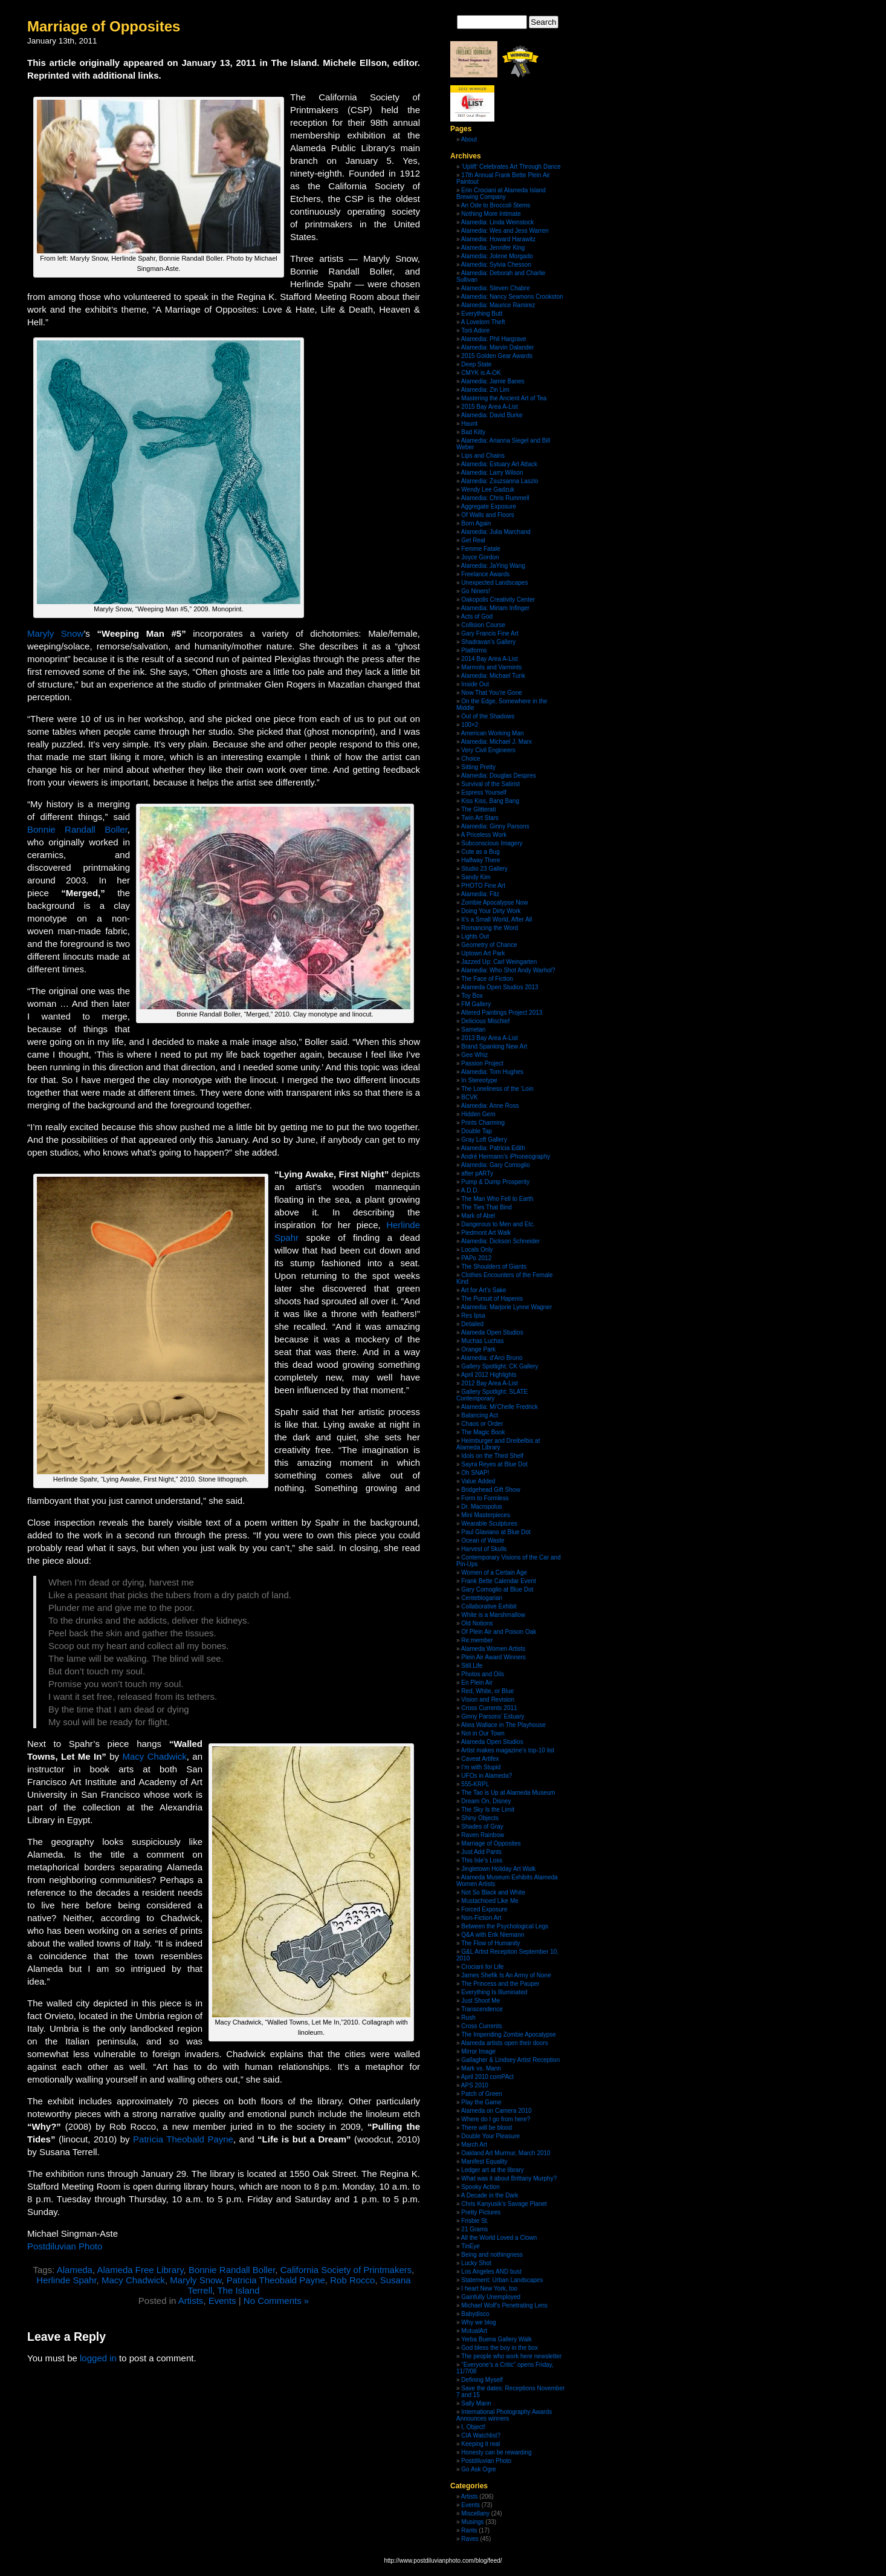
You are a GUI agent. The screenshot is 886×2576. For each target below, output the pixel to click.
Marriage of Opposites (103, 26)
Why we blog (478, 2322)
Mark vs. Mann (481, 2068)
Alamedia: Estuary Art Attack (499, 464)
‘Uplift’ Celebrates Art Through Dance (511, 166)
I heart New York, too (489, 2288)
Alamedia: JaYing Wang (493, 565)
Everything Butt (481, 313)
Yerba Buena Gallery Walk (496, 2339)
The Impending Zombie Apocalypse (508, 2034)
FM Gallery (476, 1004)
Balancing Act (479, 1415)
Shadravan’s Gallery (488, 642)
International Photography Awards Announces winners (504, 2415)
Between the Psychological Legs (504, 1926)
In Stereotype (479, 1080)
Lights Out (475, 936)
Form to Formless (484, 1498)
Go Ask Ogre (478, 2469)
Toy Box (472, 995)
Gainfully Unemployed (490, 2297)
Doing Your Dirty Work (490, 911)
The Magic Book (483, 1432)
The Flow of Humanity (490, 1943)
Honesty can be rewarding (496, 2452)
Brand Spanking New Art (494, 1046)
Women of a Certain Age (494, 1572)
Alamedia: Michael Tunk (493, 675)
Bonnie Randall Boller (77, 829)
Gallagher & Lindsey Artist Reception (510, 2060)
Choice (470, 758)
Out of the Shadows (487, 716)
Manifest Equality (484, 2161)
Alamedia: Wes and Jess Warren (505, 230)
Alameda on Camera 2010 (496, 2110)
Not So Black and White (493, 1892)
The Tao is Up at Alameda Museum (508, 1792)
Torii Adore (475, 330)
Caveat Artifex (480, 1758)
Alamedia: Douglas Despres (498, 775)
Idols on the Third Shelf (492, 1455)
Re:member (477, 1640)
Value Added (478, 1481)
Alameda (74, 2270)
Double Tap (476, 1131)
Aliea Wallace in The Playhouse (503, 1725)
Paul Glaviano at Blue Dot (496, 1532)
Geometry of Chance (489, 945)
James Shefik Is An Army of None (506, 1975)
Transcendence (482, 2009)
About (469, 139)
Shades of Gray (482, 1826)
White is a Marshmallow (493, 1615)
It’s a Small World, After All (496, 919)
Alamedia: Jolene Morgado (497, 256)
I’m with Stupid (480, 1767)
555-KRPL (475, 1784)
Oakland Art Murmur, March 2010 (505, 2153)
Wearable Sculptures (489, 1523)
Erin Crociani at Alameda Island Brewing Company (501, 193)
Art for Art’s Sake (483, 1290)
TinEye (470, 2246)
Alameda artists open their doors (504, 2043)
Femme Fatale (480, 548)
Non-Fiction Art (481, 1917)
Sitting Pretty (478, 767)
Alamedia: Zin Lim (485, 389)
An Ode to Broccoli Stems (496, 205)
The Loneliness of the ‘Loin (497, 1088)
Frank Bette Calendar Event (498, 1581)
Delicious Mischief (485, 1021)
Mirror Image (478, 2051)
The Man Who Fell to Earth (497, 1198)
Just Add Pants (481, 1852)
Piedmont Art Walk (486, 1232)
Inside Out (475, 684)
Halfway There (480, 860)
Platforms (474, 650)
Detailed (472, 1324)
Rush (468, 2017)
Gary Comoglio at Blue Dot (497, 1589)
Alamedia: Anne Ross (490, 1105)
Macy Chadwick (155, 1756)
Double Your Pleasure (490, 2136)
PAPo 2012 (476, 1258)
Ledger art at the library (492, 2170)
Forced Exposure (484, 1909)
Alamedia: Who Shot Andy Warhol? (508, 970)
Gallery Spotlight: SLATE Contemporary (492, 1395)
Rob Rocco (352, 2280)
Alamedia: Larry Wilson (492, 472)
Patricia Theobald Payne (183, 2139)
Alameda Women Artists (493, 1648)
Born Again (476, 523)
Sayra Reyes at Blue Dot (494, 1464)
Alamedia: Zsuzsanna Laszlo (499, 481)
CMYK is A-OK (481, 372)
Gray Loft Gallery (484, 1139)
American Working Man (492, 733)
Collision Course (483, 625)
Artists (191, 2300)
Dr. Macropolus (481, 1506)
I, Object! (473, 2427)
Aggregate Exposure (488, 506)
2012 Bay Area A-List (489, 1383)
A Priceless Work (483, 834)
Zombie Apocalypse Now (494, 902)
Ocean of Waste (482, 1540)
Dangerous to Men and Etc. (498, 1224)
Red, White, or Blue (487, 1691)
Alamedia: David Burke (492, 415)
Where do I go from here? (495, 2119)
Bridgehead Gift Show (490, 1489)
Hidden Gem (478, 1114)
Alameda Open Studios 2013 (499, 987)
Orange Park (478, 1349)
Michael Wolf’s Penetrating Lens (504, 2305)
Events (222, 2300)
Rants (469, 2530)
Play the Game (481, 2102)
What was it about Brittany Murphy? (509, 2178)
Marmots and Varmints (491, 667)
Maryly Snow (55, 633)
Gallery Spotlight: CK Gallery (499, 1366)
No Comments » (276, 2300)
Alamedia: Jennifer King (493, 247)
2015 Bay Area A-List (489, 406)
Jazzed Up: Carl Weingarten (499, 961)
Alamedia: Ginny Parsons (495, 826)
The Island (238, 2290)
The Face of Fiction (487, 978)
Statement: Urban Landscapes (502, 2280)
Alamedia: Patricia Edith (493, 1148)
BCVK (469, 1097)
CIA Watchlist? (480, 2435)
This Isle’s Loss (481, 1860)
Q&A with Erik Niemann (492, 1934)
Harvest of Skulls (483, 1549)
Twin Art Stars (480, 818)
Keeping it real (480, 2444)
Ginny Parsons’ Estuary (492, 1716)
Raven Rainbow (482, 1835)
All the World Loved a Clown (499, 2237)
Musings (472, 2522)
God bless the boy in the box (499, 2347)
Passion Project (482, 1063)
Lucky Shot (476, 2263)
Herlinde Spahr (66, 2280)
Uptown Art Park (483, 953)
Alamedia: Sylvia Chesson (496, 264)
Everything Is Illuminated (494, 1992)
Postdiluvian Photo (64, 2246)
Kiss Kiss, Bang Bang (490, 801)
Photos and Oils (482, 1674)
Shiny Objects (480, 1818)
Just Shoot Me (480, 2000)
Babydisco (475, 2314)
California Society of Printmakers (346, 2270)
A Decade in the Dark (490, 2195)
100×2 (469, 724)
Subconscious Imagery (491, 843)
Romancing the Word (489, 928)
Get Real (473, 540)
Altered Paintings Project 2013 (502, 1012)
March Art (474, 2144)
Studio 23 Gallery (484, 868)
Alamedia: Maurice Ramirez (498, 305)
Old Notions (477, 1623)
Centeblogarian (481, 1598)
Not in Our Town (483, 1733)
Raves (469, 2538)
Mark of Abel (478, 1215)
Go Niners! (475, 591)
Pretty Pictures (480, 2212)
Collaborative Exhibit (488, 1606)
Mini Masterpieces (485, 1515)
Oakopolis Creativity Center (498, 599)
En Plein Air (477, 1682)
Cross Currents (481, 2026)
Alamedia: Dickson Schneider (500, 1241)
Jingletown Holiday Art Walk (498, 1868)
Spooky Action (480, 2187)
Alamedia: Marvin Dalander (497, 347)
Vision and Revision (487, 1699)
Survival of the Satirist (490, 784)
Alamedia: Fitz (480, 894)
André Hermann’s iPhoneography (506, 1156)
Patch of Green (481, 2093)
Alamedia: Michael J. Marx (496, 741)
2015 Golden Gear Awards (496, 356)
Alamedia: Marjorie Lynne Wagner (506, 1307)
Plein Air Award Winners (493, 1657)
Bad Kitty (473, 432)
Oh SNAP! (475, 1472)
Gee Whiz (474, 1055)
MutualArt (474, 2330)
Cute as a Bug (480, 851)
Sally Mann (476, 2403)
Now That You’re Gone (491, 692)
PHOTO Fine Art (483, 885)
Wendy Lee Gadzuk (487, 489)
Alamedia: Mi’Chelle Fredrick (499, 1406)
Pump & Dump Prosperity (495, 1182)
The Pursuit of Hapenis (492, 1298)
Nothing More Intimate (490, 213)
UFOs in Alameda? (486, 1775)
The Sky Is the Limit (487, 1809)
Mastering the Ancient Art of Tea (503, 398)
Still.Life (471, 1665)
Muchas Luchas (482, 1341)
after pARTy (477, 1173)
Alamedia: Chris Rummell (495, 498)
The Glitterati (478, 809)
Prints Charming (483, 1122)
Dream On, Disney (486, 1801)
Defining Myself (481, 2379)
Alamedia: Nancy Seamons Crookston (512, 296)
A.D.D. (470, 1190)
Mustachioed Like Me (490, 1901)
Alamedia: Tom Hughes (492, 1071)
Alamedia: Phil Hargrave (493, 339)
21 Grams (474, 2229)
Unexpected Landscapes (494, 582)
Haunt (469, 423)
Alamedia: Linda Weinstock (497, 222)
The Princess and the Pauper (500, 1983)
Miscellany (475, 2513)
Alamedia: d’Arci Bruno (492, 1358)
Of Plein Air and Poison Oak (498, 1631)
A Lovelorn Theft (483, 322)
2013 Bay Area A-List (489, 1038)
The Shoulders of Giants (493, 1266)
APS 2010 (474, 2085)
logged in (98, 2358)
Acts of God (477, 616)
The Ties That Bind (486, 1207)
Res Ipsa (473, 1315)
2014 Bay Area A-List (489, 658)
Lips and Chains (483, 455)
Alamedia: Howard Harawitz (498, 239)
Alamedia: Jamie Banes (493, 381)
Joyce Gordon (480, 557)
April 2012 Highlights (489, 1374)
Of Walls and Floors (487, 515)
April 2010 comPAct (487, 2076)
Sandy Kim (475, 877)
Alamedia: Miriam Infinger (495, 608)
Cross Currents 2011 (489, 1708)
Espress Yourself (483, 792)
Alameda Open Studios (492, 1332)
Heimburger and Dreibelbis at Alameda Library (498, 1444)
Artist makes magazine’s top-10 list (507, 1750)
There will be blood (486, 2127)
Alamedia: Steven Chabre (495, 288)
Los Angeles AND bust (491, 2271)
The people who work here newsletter (511, 2356)
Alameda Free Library (140, 2270)
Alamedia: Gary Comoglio (495, 1165)
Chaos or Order (482, 1423)
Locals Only (477, 1249)
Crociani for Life (482, 1966)
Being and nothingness (492, 2254)
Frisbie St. (474, 2220)
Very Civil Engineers (488, 750)
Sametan (473, 1029)
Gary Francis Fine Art (489, 633)
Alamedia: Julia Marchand (496, 532)
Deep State (476, 364)
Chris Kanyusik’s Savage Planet (504, 2203)
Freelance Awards (485, 574)
